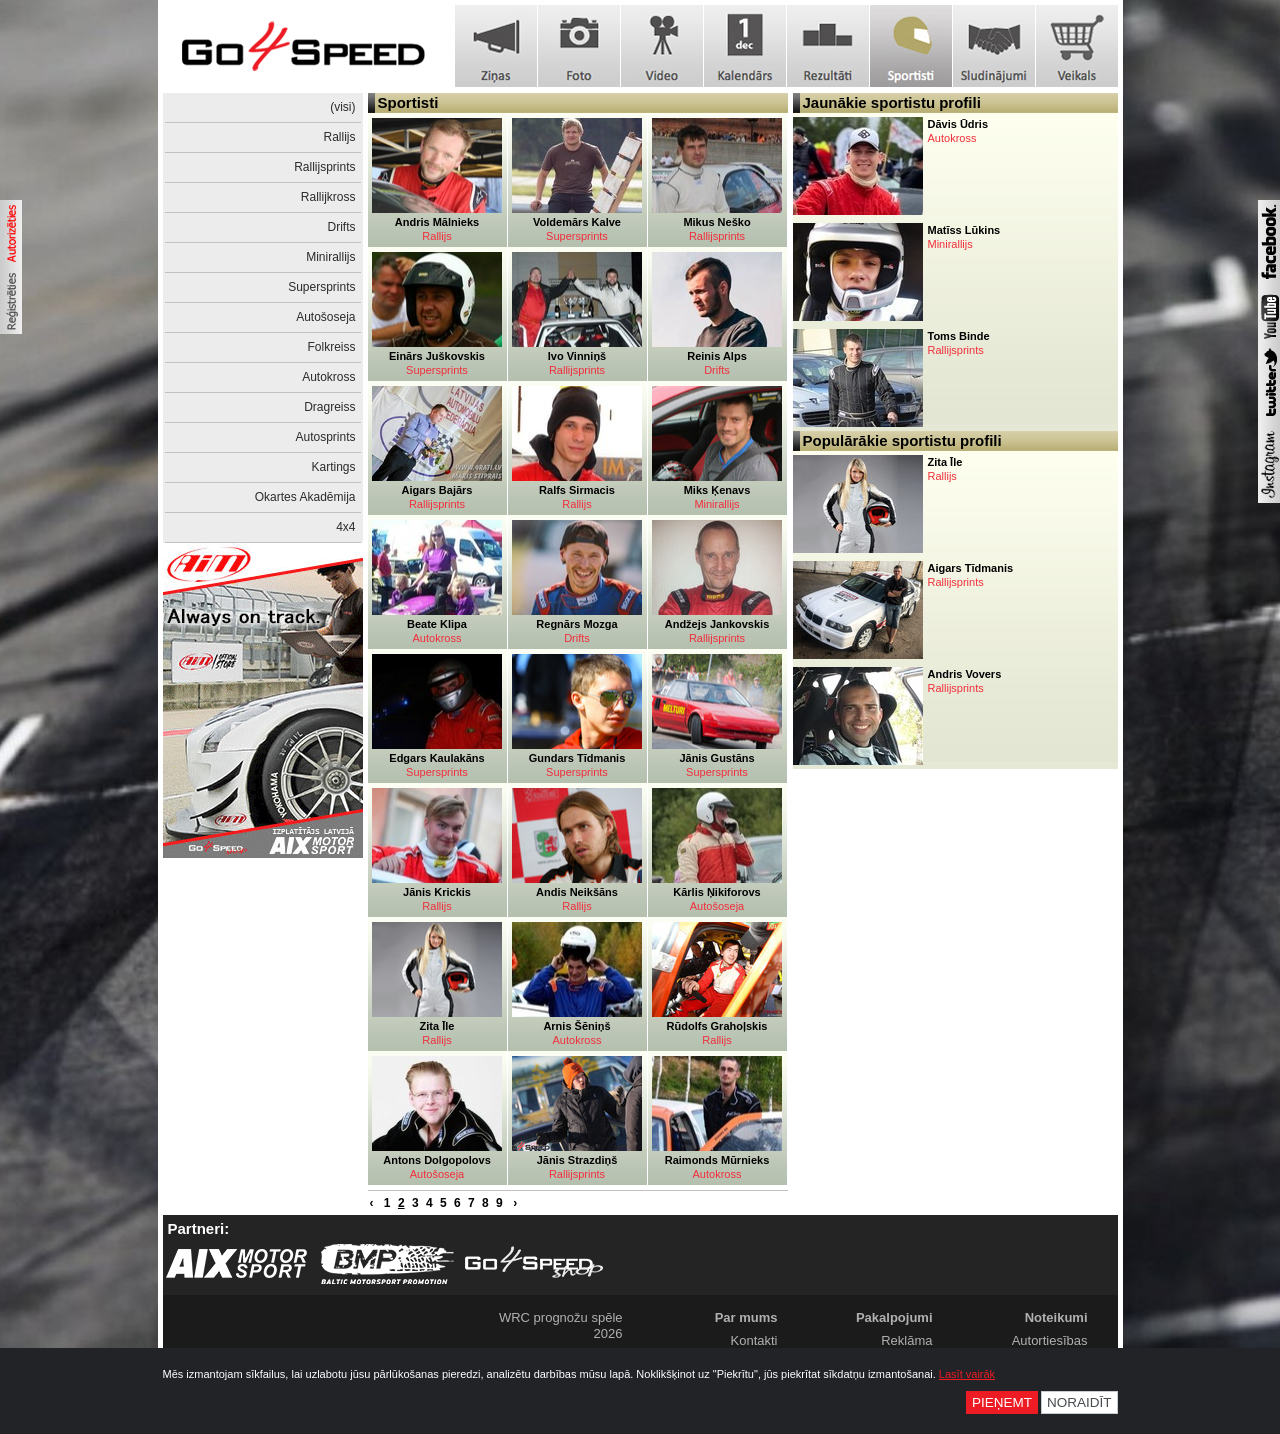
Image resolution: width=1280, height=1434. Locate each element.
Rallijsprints (324, 167)
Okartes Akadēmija (305, 497)
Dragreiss (329, 407)
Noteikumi (1056, 1317)
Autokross (328, 377)
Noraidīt (1079, 1402)
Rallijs (339, 137)
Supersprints (321, 287)
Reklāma (906, 1340)
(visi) (342, 107)
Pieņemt (1002, 1402)
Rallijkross (328, 197)
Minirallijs (330, 257)
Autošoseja (325, 317)
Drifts (342, 227)
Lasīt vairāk (967, 1374)
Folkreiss (331, 347)
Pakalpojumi (894, 1317)
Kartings (333, 467)
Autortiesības (1050, 1340)
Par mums (746, 1317)
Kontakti (754, 1340)
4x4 (345, 527)
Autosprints (325, 437)
